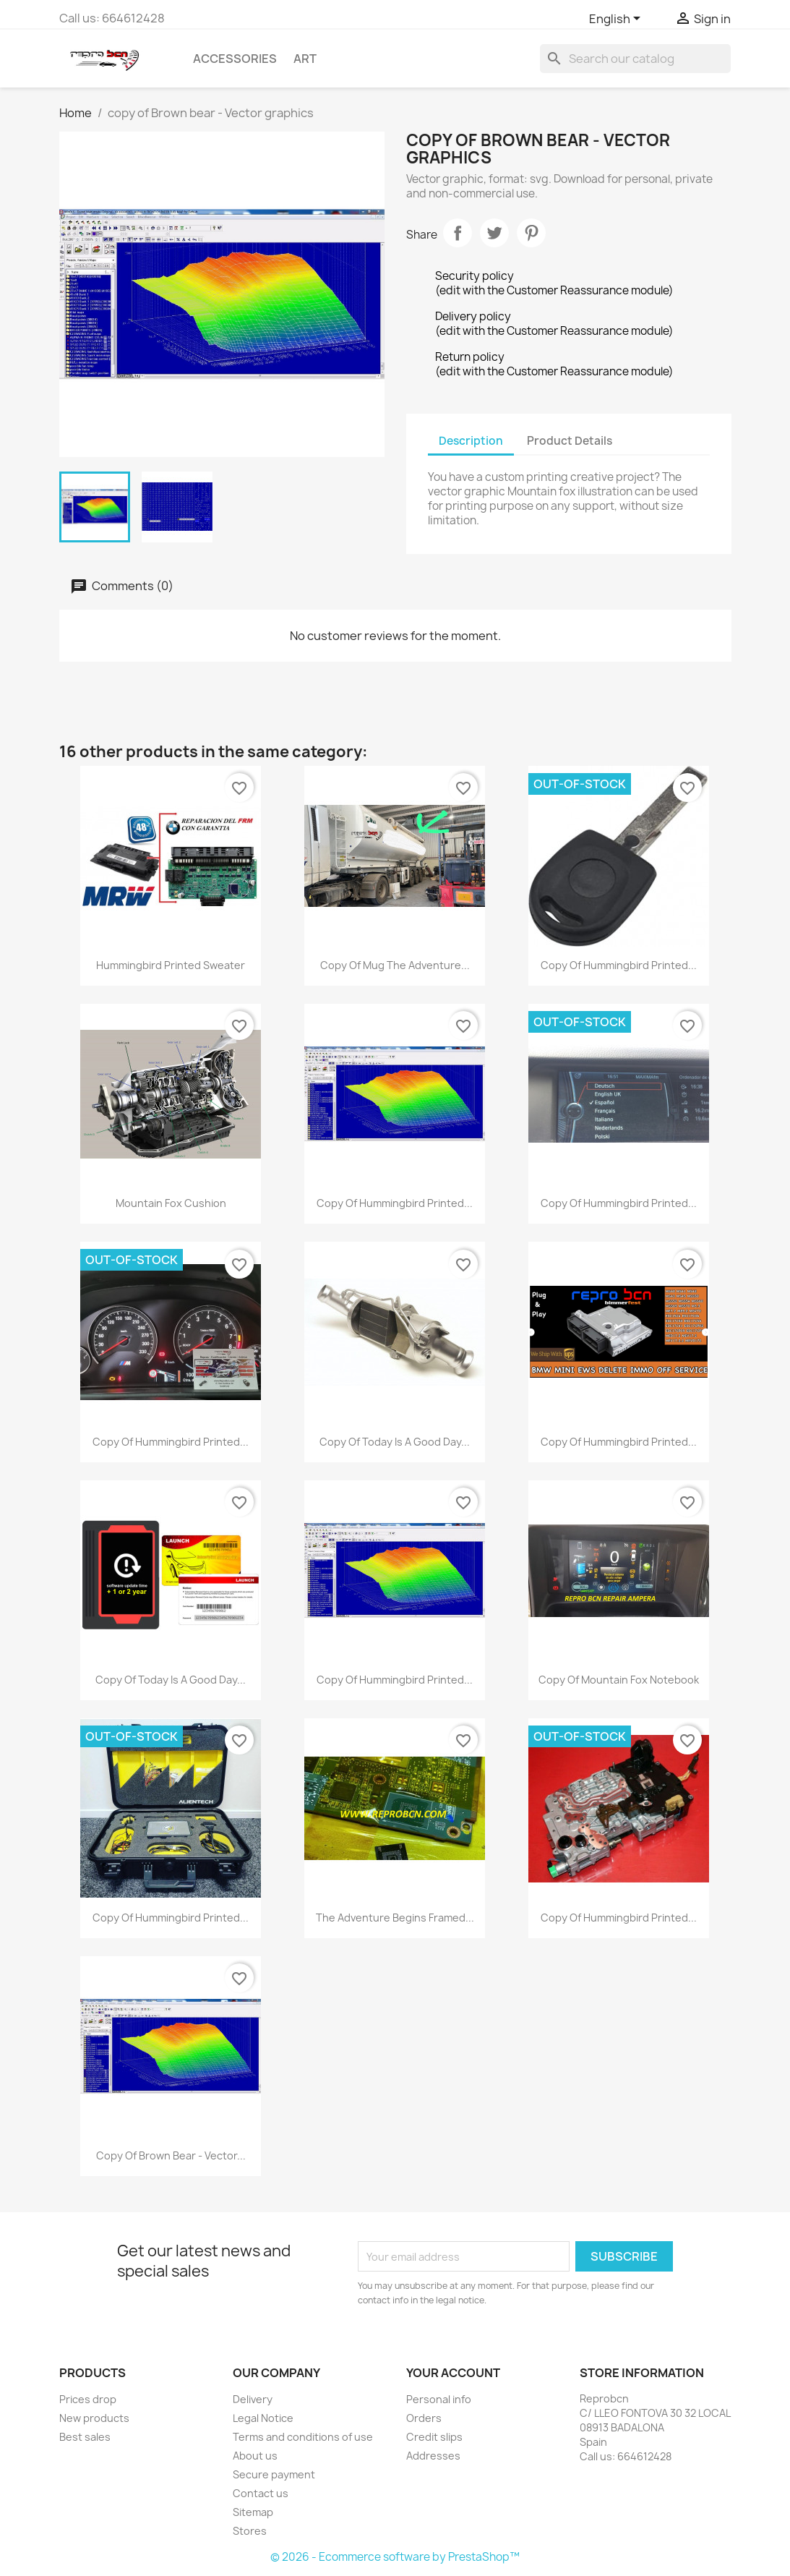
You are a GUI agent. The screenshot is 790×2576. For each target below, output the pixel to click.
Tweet (494, 232)
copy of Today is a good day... (394, 1442)
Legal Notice (263, 2418)
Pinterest (531, 232)
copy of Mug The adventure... (395, 965)
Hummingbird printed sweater (170, 965)
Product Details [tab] (569, 440)
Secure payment (274, 2474)
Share (457, 232)
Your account (453, 2373)
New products (94, 2418)
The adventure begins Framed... (395, 1917)
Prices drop (87, 2399)
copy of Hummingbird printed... (619, 965)
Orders (424, 2418)
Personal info (438, 2399)
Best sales (85, 2437)
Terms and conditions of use (303, 2437)
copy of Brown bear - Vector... (171, 2155)
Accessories (235, 59)
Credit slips (434, 2437)
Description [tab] (471, 440)
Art (305, 59)
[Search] (635, 58)
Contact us (260, 2493)
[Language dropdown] (617, 19)
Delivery (252, 2399)
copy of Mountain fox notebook (618, 1679)
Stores (250, 2531)
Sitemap (253, 2512)
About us (255, 2455)
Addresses (433, 2455)
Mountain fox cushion (171, 1203)
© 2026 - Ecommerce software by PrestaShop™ (395, 2556)
